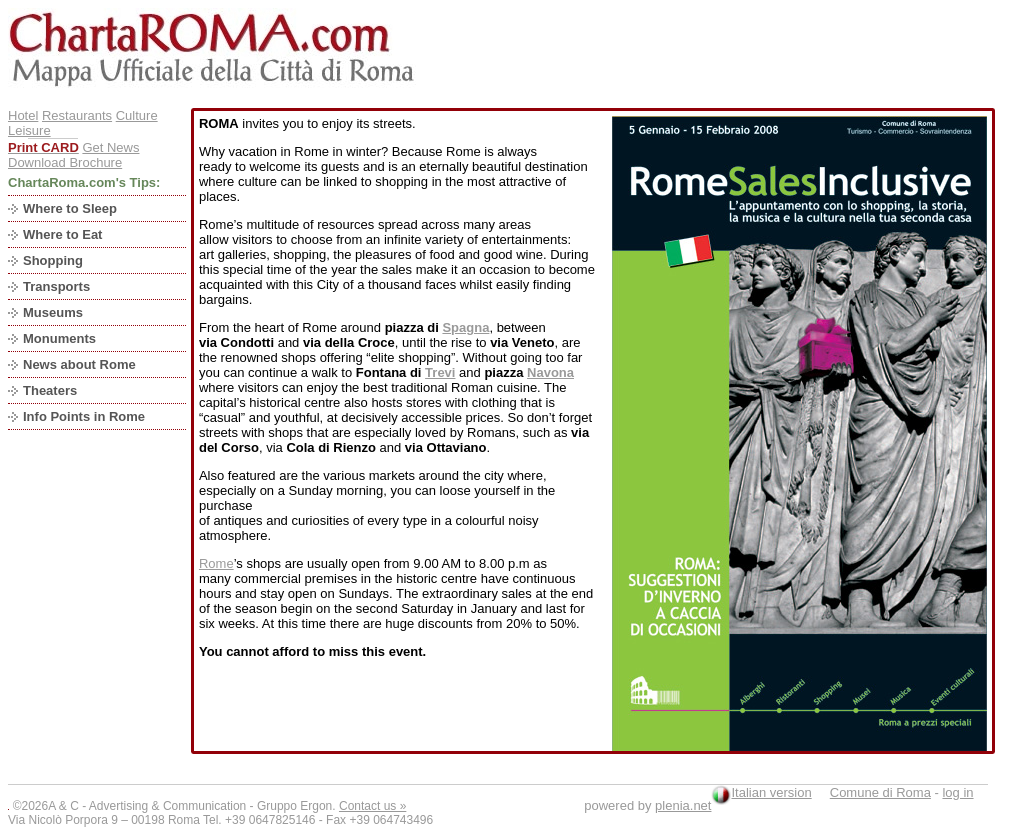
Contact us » (372, 806)
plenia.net (683, 805)
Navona (550, 372)
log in (957, 792)
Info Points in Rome (84, 416)
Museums (53, 312)
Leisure (29, 130)
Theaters (50, 390)
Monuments (59, 338)
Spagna (465, 327)
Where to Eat (62, 234)
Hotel (23, 115)
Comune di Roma (880, 792)
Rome (216, 563)
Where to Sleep (70, 208)
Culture (137, 115)
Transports (56, 286)
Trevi (440, 372)
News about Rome (79, 364)
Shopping (53, 260)
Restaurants (77, 115)
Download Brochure (65, 162)
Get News (110, 147)
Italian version (771, 792)
